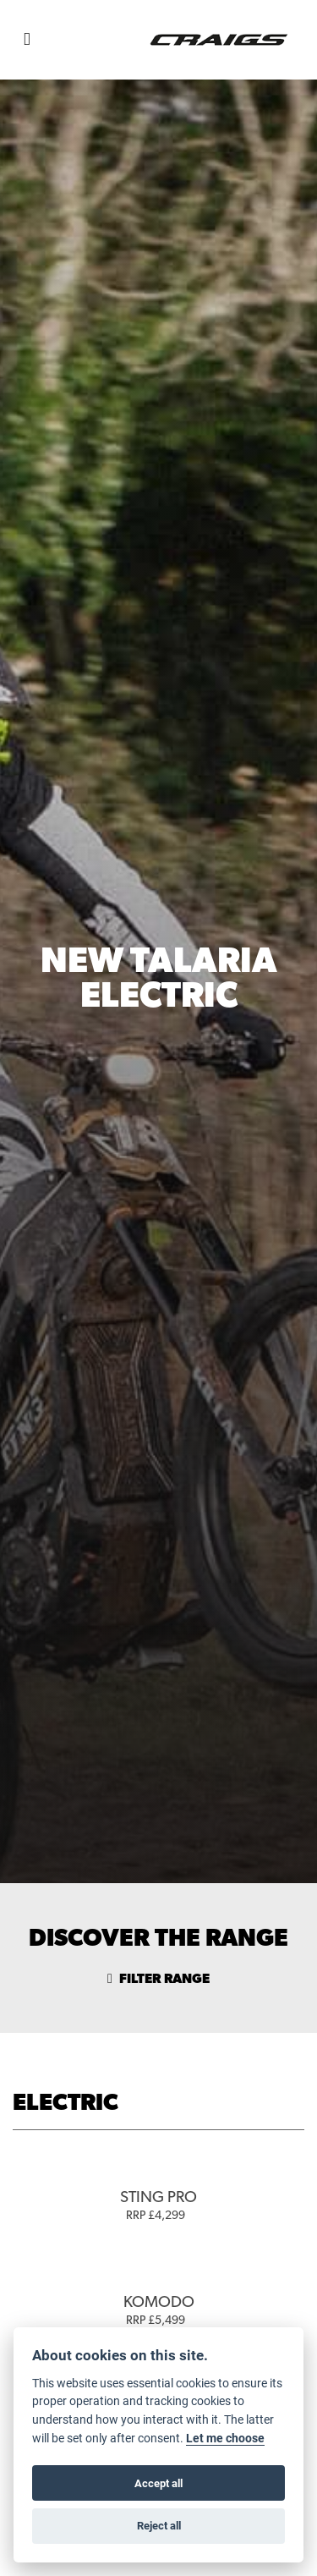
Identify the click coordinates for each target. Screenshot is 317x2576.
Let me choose (225, 2438)
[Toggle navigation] (27, 40)
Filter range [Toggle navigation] (158, 1979)
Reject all (159, 2525)
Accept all (158, 2483)
